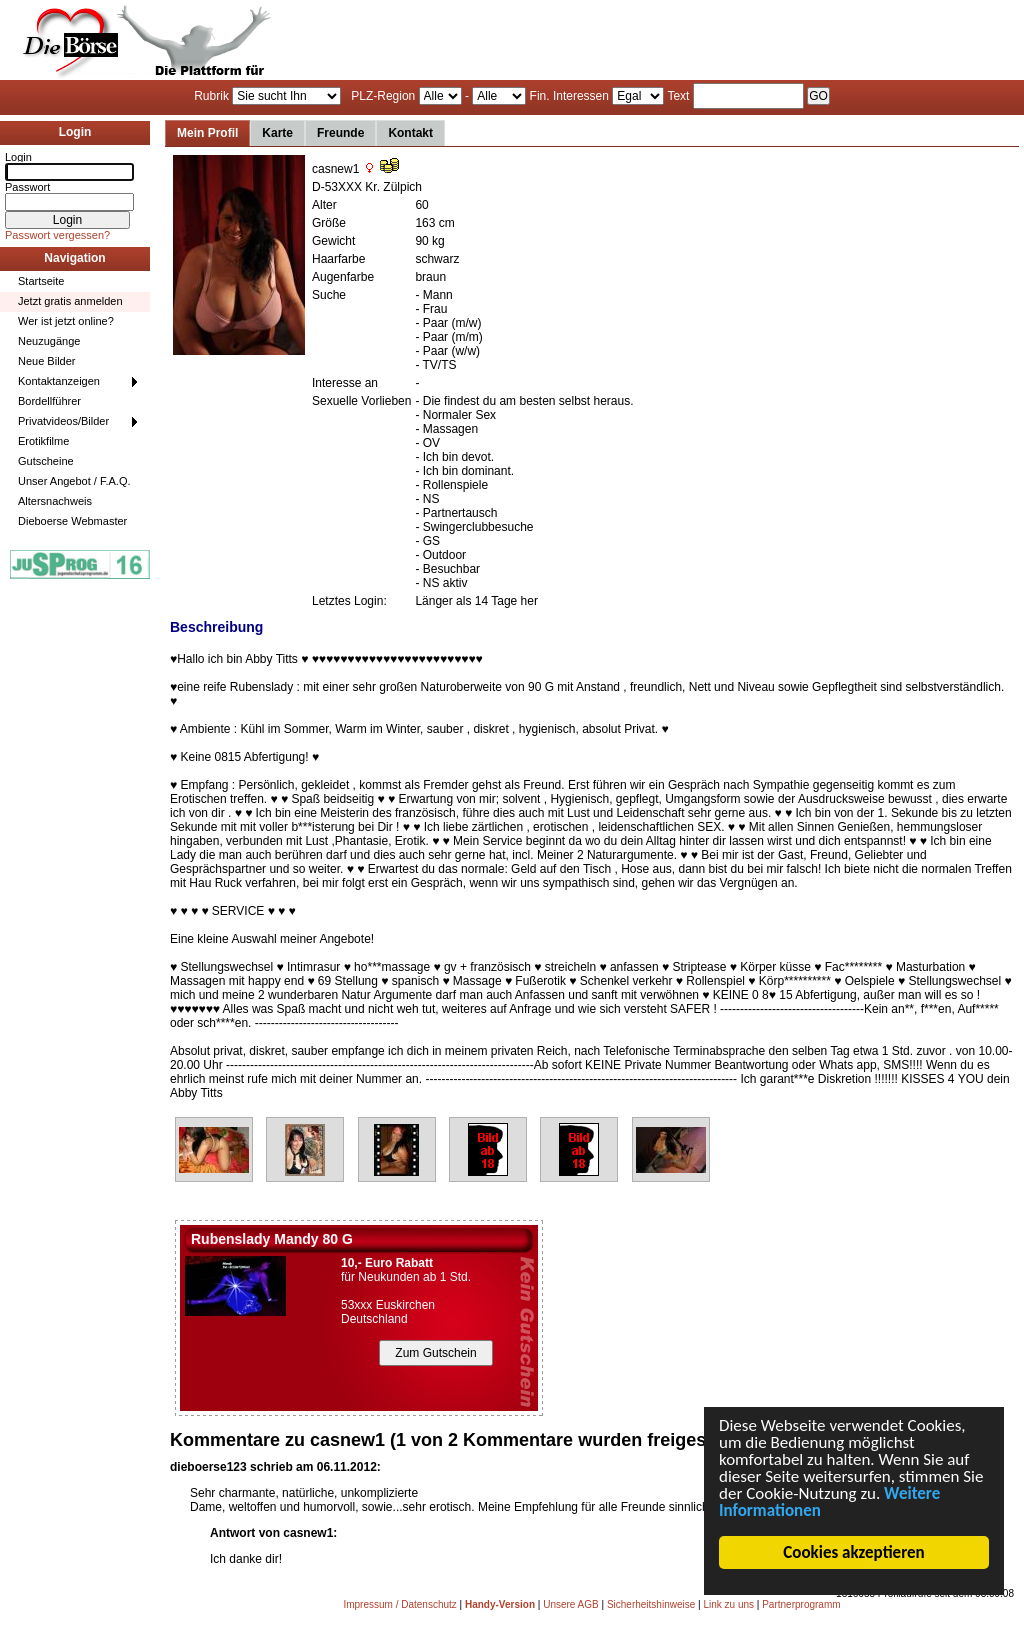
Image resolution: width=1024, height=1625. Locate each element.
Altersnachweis (55, 501)
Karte (277, 133)
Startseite (41, 281)
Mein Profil (207, 133)
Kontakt (410, 133)
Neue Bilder (46, 361)
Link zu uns (728, 1604)
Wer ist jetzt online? (66, 321)
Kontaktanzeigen (59, 381)
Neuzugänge (49, 341)
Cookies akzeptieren (856, 1552)
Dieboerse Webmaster (72, 521)
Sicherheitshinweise (651, 1604)
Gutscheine (46, 461)
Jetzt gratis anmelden (70, 301)
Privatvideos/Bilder (63, 421)
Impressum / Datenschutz (399, 1604)
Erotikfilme (43, 441)
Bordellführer (49, 401)
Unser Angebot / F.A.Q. (74, 481)
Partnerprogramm (801, 1604)
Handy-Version (500, 1604)
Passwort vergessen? (57, 235)
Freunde (340, 133)
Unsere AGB (571, 1604)
